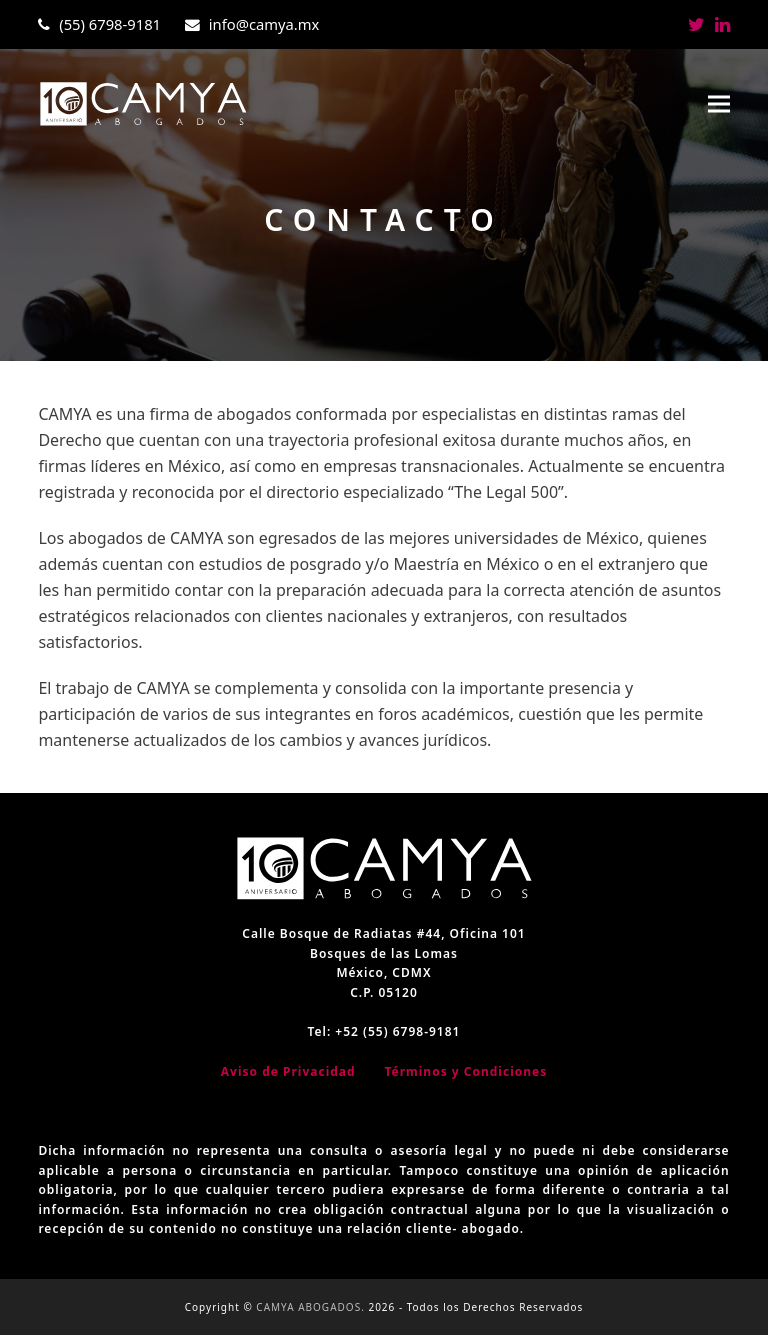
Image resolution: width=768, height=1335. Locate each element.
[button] (719, 104)
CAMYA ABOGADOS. (310, 1307)
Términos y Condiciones (465, 1071)
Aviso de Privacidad (288, 1071)
